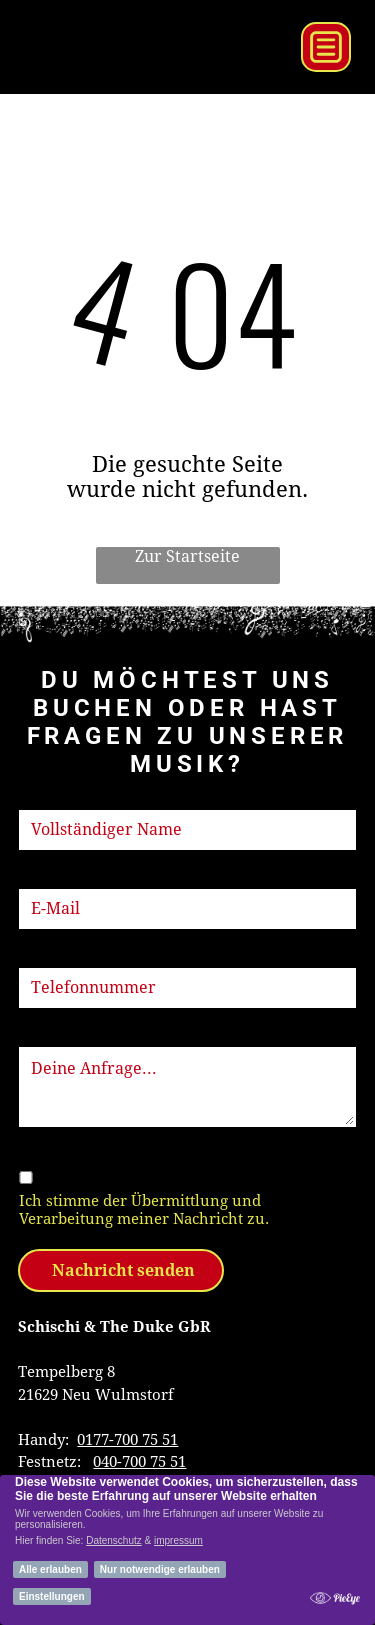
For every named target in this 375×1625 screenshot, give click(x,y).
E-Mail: (44, 877)
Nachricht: (56, 1035)
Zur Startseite (187, 556)
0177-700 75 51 (127, 1440)
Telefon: (48, 956)
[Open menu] (326, 47)
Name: (41, 798)
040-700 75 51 (139, 1462)
